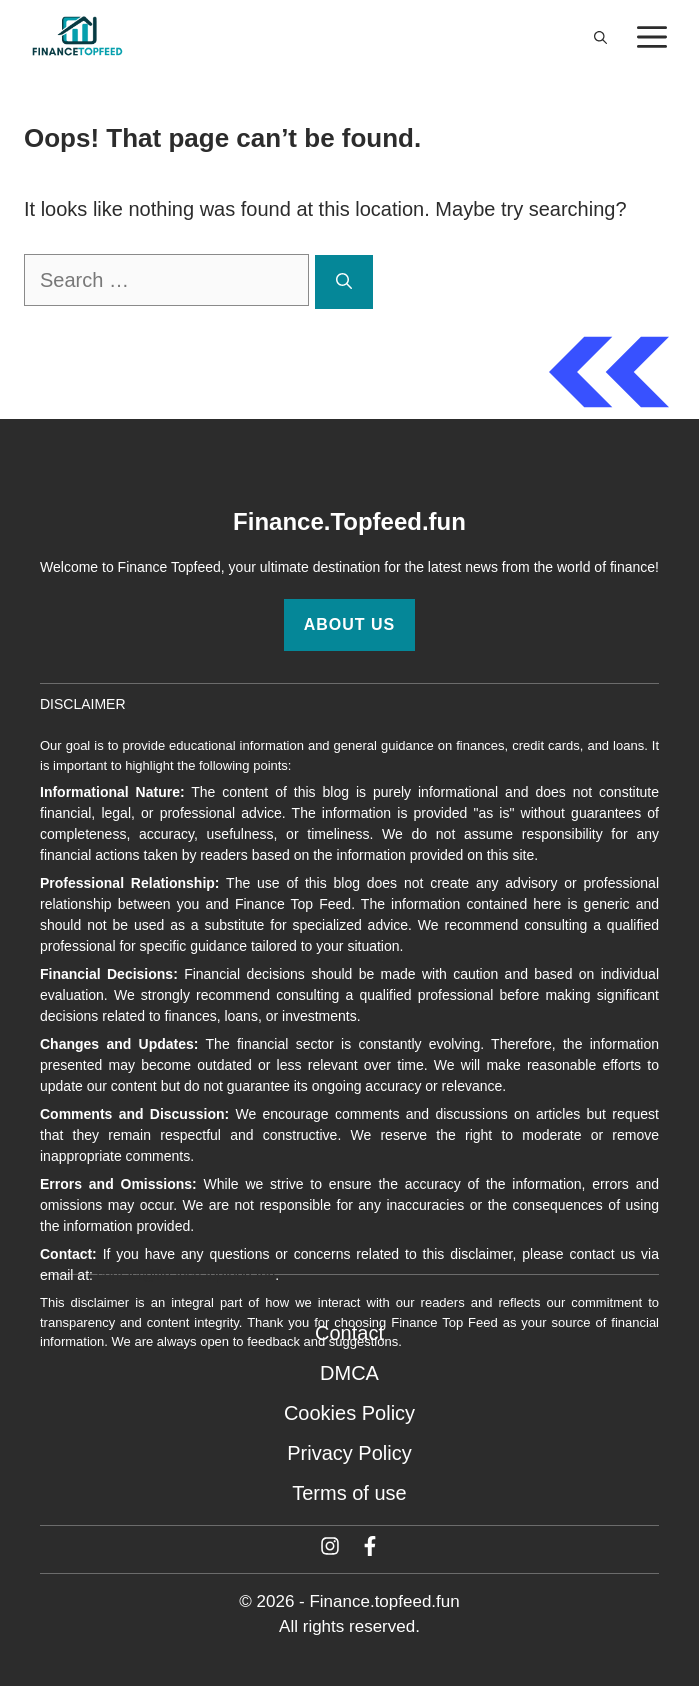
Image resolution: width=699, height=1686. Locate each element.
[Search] (344, 282)
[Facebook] (370, 1546)
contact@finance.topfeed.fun (186, 1275)
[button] (600, 38)
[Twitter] (330, 1546)
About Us (350, 624)
